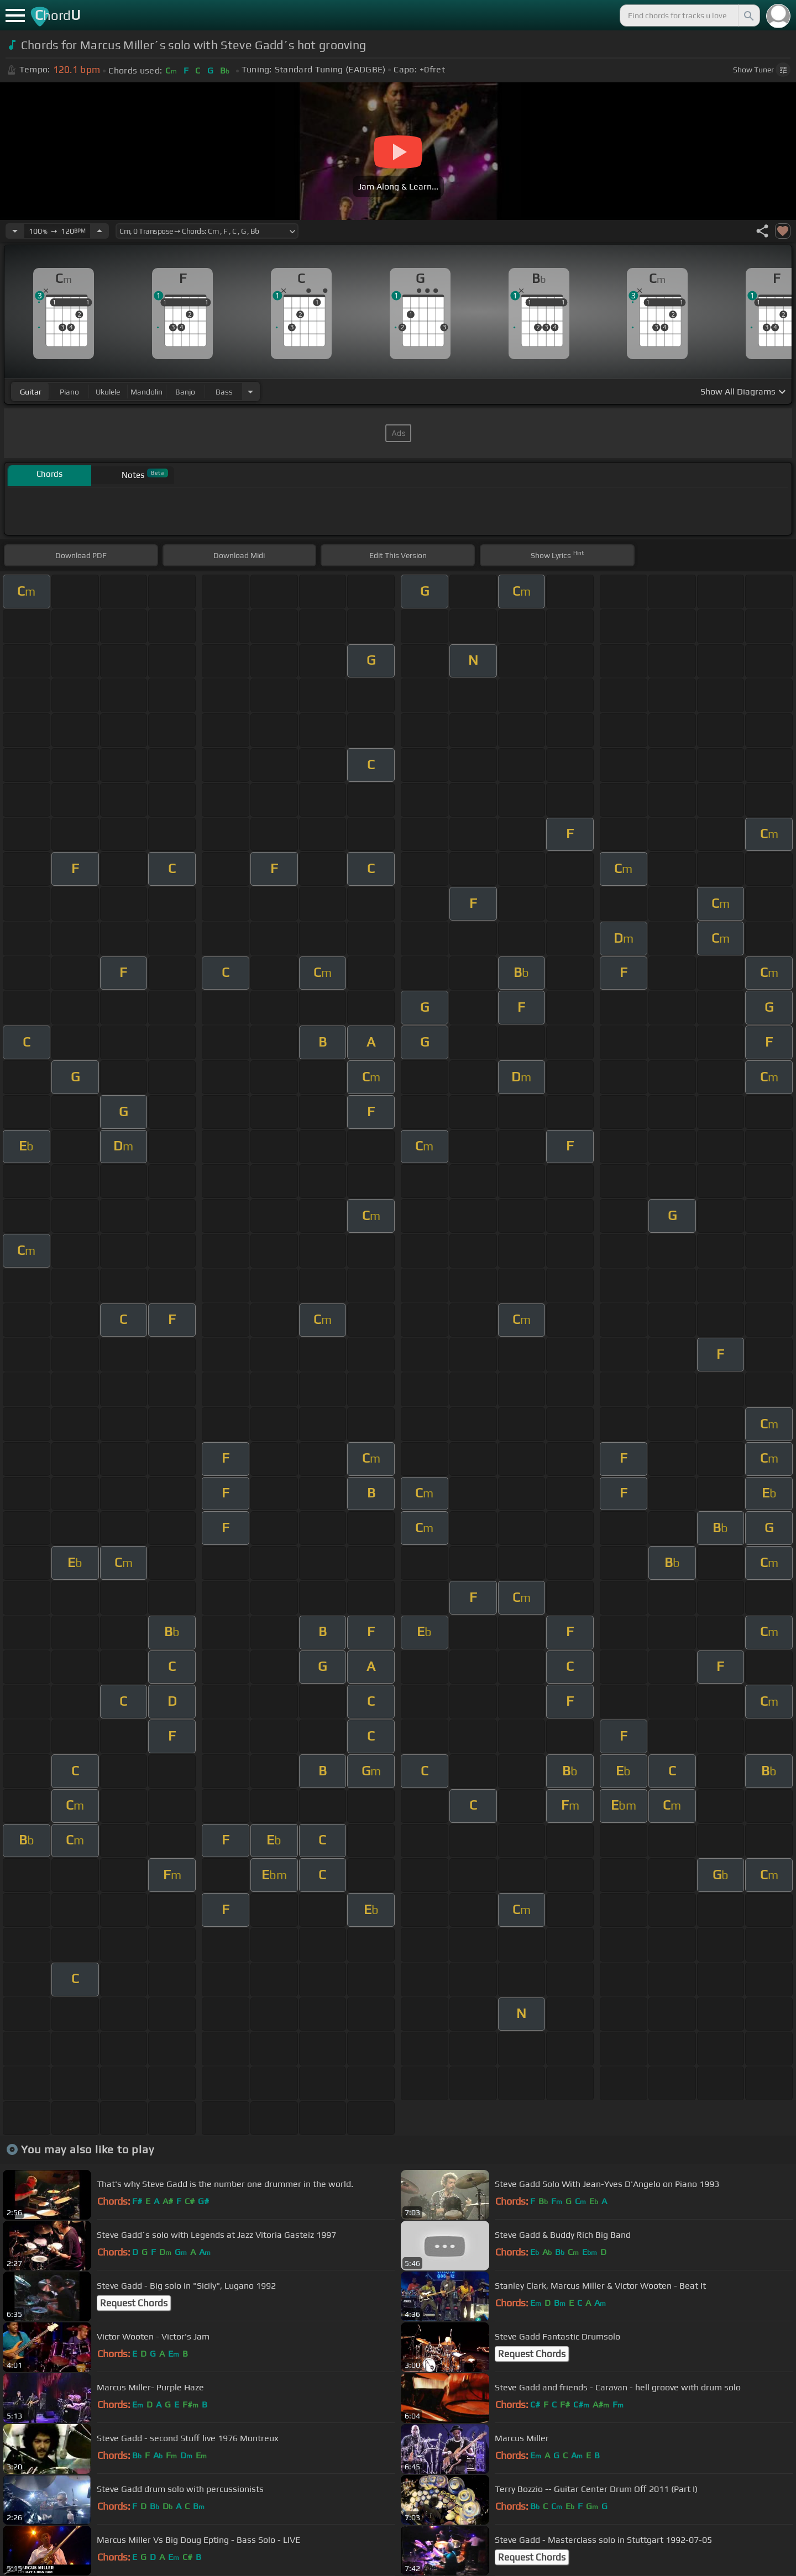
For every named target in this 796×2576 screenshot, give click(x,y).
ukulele (108, 391)
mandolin (146, 391)
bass (224, 391)
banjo (185, 391)
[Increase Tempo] (99, 231)
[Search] (748, 15)
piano (69, 391)
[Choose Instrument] (250, 391)
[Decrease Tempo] (15, 231)
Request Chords (133, 2303)
